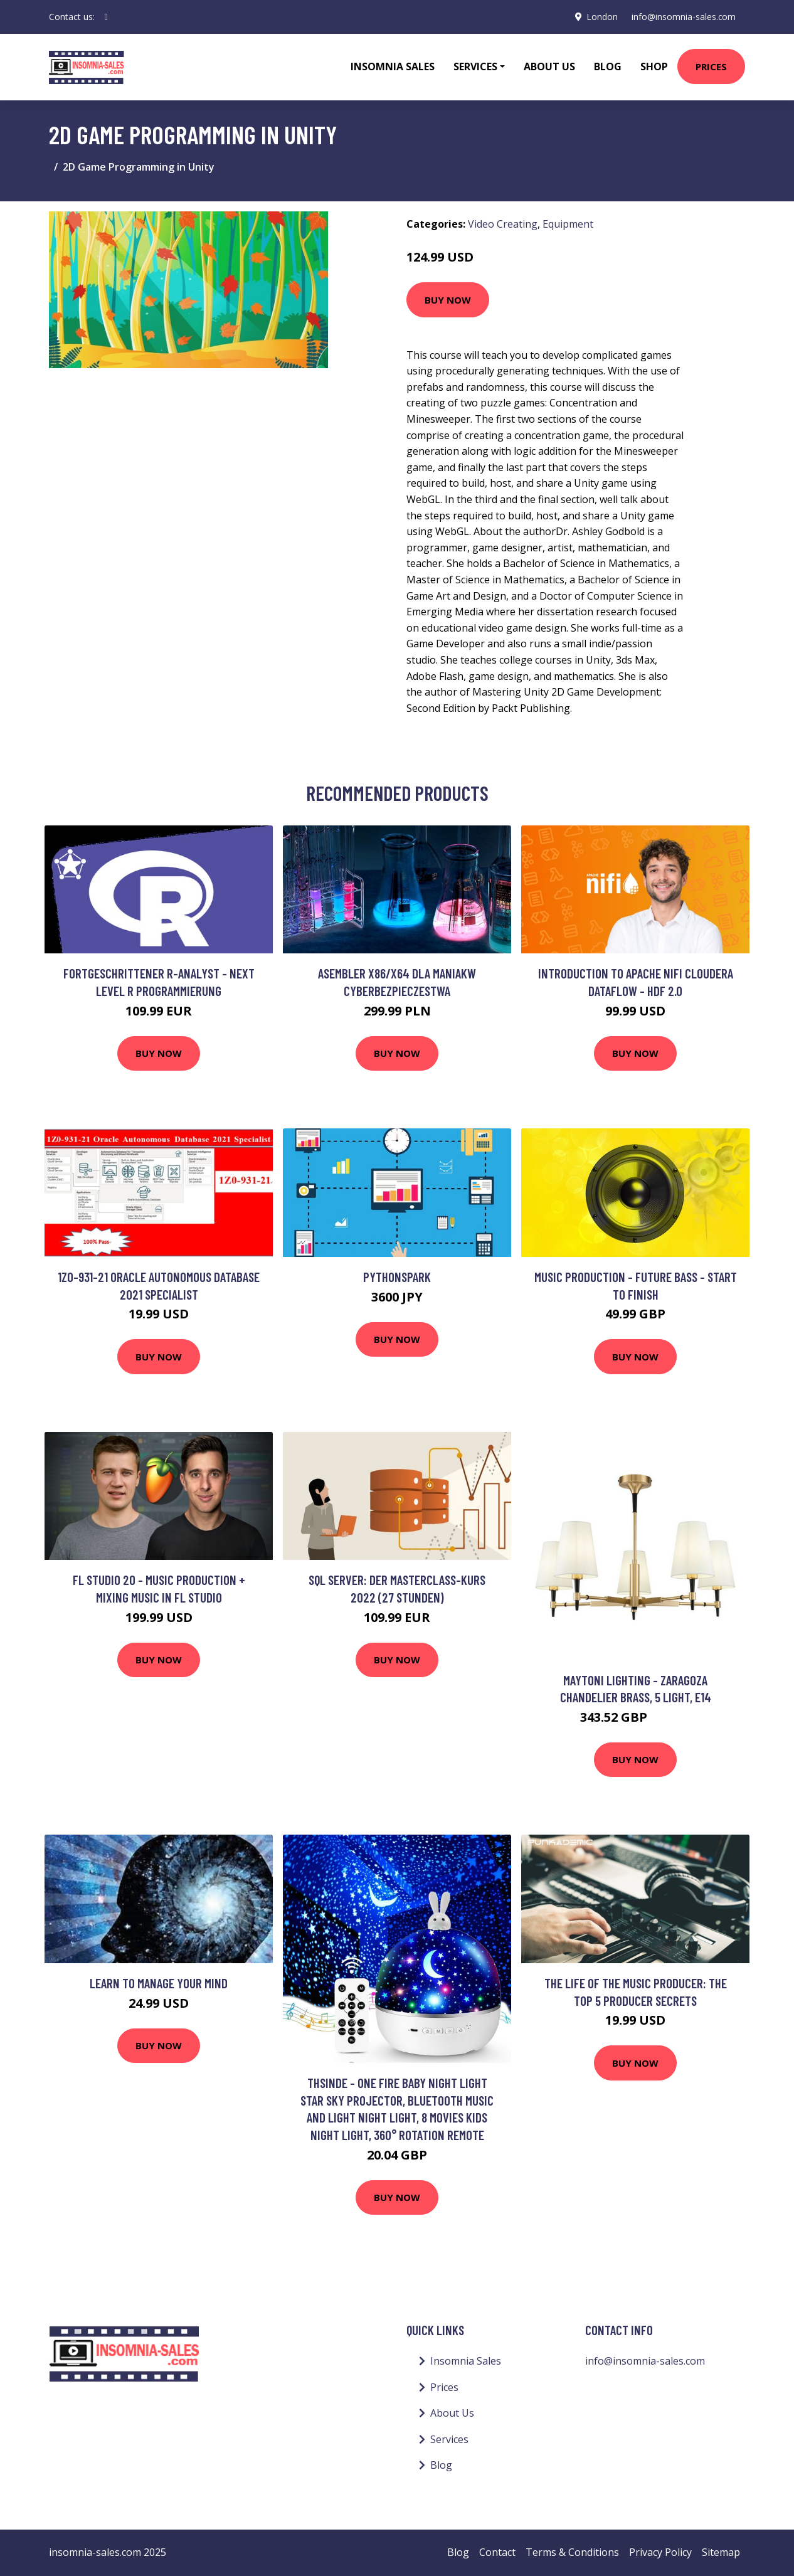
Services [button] (475, 66)
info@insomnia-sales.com (682, 17)
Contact (497, 2552)
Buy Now (448, 300)
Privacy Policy (660, 2552)
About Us (549, 66)
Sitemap (721, 2552)
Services (449, 2439)
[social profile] (106, 17)
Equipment (568, 224)
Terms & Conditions (572, 2552)
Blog (608, 66)
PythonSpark (397, 1277)
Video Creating (502, 224)
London (599, 17)
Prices (711, 66)
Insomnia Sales (393, 66)
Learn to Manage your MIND (159, 1983)
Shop (654, 66)
